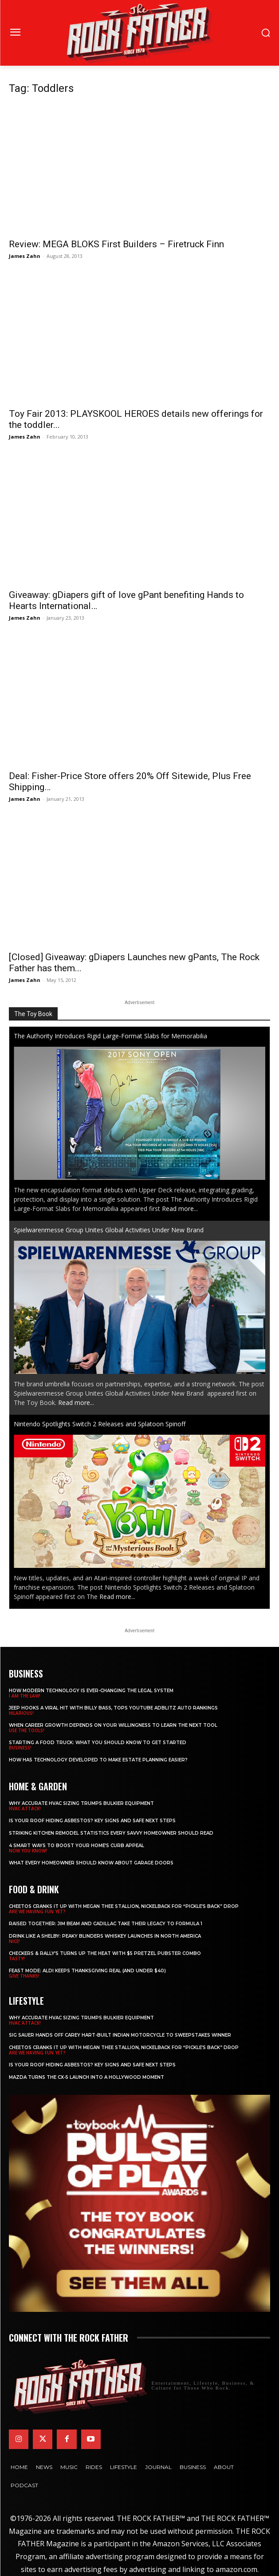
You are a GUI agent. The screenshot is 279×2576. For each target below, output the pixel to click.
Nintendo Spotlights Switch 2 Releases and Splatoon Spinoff (99, 1424)
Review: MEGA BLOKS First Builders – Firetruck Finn (116, 244)
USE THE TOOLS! (26, 1730)
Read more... (180, 1208)
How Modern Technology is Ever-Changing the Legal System (91, 1691)
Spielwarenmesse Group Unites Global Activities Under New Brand (109, 1230)
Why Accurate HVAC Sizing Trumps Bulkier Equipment (81, 1803)
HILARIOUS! (21, 1713)
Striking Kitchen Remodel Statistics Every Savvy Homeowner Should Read (111, 1833)
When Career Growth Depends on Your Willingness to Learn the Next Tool (113, 1725)
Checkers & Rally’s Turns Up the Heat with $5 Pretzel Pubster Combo (105, 1953)
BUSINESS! (20, 1747)
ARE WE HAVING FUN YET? (37, 1911)
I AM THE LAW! (24, 1696)
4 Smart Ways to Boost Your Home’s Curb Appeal (76, 1845)
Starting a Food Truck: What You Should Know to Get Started (97, 1742)
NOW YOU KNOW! (28, 1850)
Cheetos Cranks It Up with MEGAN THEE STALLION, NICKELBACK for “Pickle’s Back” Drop (124, 1906)
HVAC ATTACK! (25, 1808)
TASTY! (17, 1958)
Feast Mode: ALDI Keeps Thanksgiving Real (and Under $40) (87, 1971)
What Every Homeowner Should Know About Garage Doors (91, 1863)
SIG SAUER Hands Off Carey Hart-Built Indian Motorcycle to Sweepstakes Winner (120, 2035)
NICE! (14, 1941)
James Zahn (24, 256)
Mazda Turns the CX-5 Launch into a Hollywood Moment (86, 2077)
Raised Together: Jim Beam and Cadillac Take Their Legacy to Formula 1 (105, 1924)
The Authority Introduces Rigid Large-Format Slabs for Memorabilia (110, 1036)
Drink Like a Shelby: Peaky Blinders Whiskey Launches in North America (105, 1936)
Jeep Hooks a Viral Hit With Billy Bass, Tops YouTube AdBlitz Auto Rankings (113, 1708)
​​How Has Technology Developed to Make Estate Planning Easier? (98, 1760)
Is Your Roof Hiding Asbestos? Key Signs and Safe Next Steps (92, 1821)
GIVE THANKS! (24, 1976)
